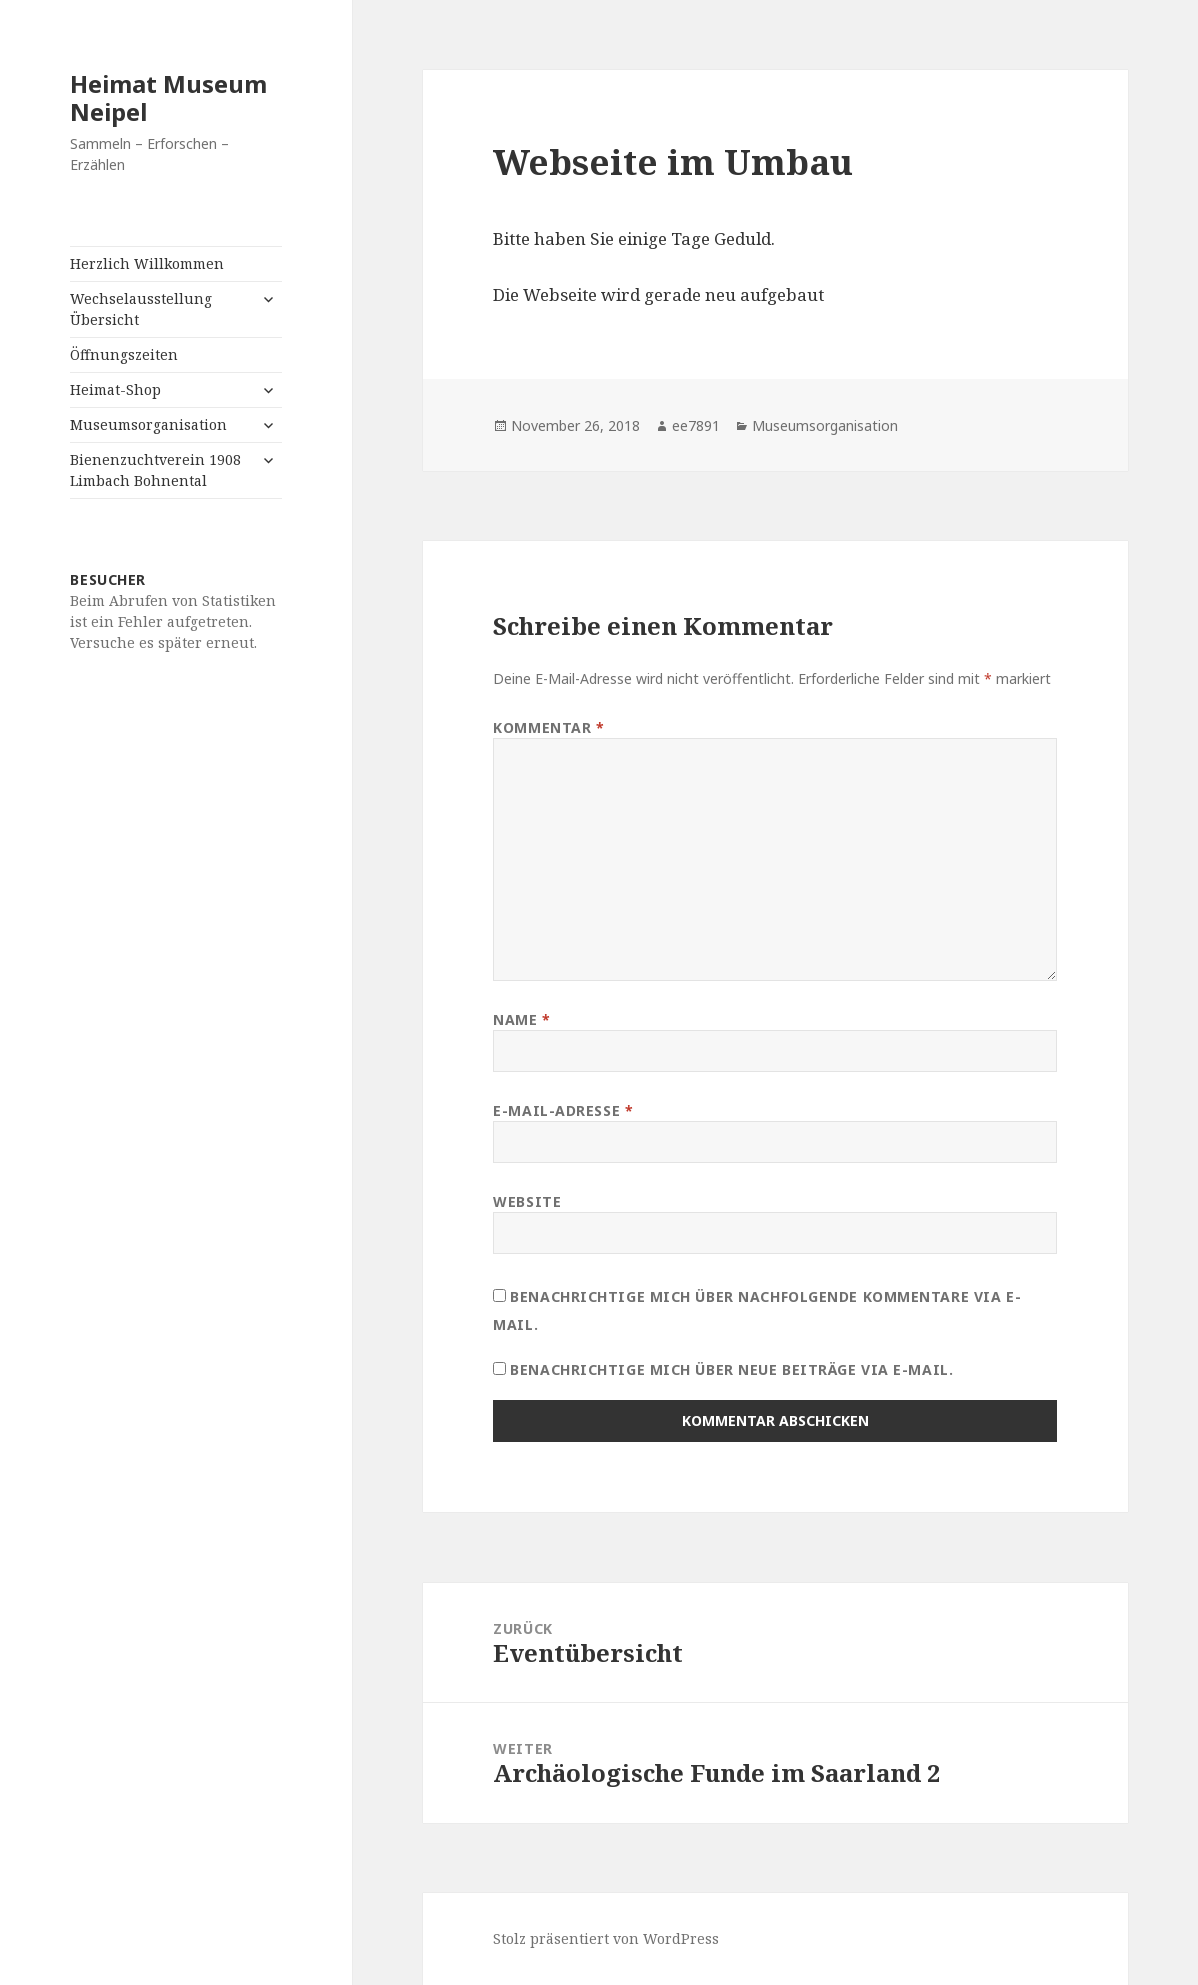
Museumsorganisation (148, 424)
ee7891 (696, 425)
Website (527, 1201)
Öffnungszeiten (124, 354)
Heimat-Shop (115, 389)
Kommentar (548, 727)
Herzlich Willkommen (147, 263)
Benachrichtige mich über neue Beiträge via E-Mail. (731, 1369)
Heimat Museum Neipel (168, 97)
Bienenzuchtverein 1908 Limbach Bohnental (155, 470)
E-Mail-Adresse (563, 1110)
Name (521, 1019)
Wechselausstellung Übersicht (141, 309)
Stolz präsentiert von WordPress (606, 1938)
